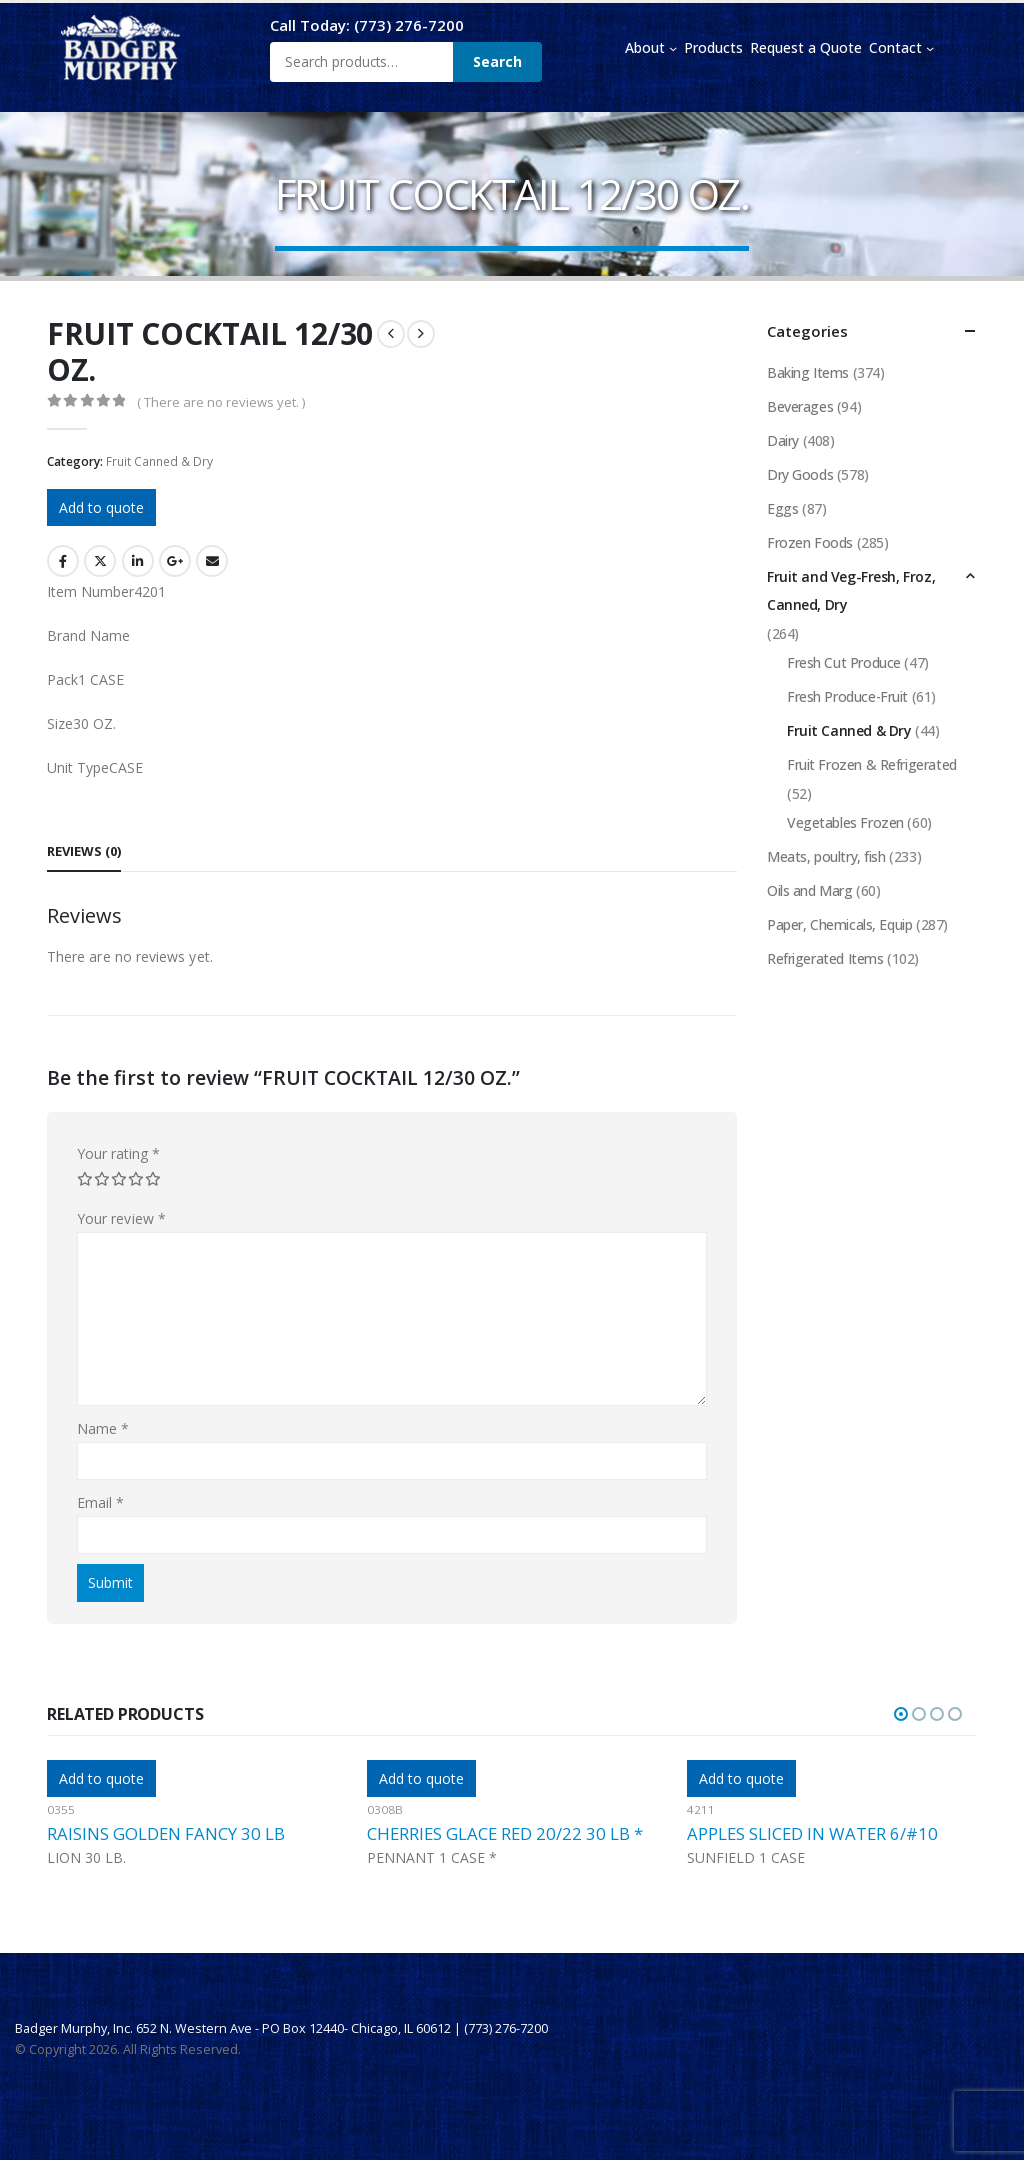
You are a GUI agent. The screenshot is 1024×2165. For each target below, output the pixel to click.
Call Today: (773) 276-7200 (367, 25)
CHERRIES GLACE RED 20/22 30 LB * (505, 1833)
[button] (901, 1714)
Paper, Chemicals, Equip (839, 924)
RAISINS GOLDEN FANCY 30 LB (166, 1833)
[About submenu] (673, 48)
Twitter (100, 561)
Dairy (783, 440)
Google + (175, 561)
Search (497, 61)
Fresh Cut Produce (844, 662)
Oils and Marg (810, 890)
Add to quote (101, 507)
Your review (121, 1218)
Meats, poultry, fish (826, 856)
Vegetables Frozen (845, 822)
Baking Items (808, 372)
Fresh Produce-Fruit (847, 696)
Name (103, 1428)
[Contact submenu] (930, 48)
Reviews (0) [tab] (84, 851)
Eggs (782, 508)
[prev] (391, 334)
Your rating (118, 1153)
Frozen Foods (810, 542)
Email (212, 561)
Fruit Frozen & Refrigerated (872, 764)
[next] (421, 334)
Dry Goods (800, 474)
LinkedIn (138, 561)
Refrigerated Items (825, 958)
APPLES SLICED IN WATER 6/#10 (812, 1833)
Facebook (63, 561)
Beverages (800, 406)
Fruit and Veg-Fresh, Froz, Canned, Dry (851, 590)
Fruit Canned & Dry (159, 461)
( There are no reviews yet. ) (221, 402)
